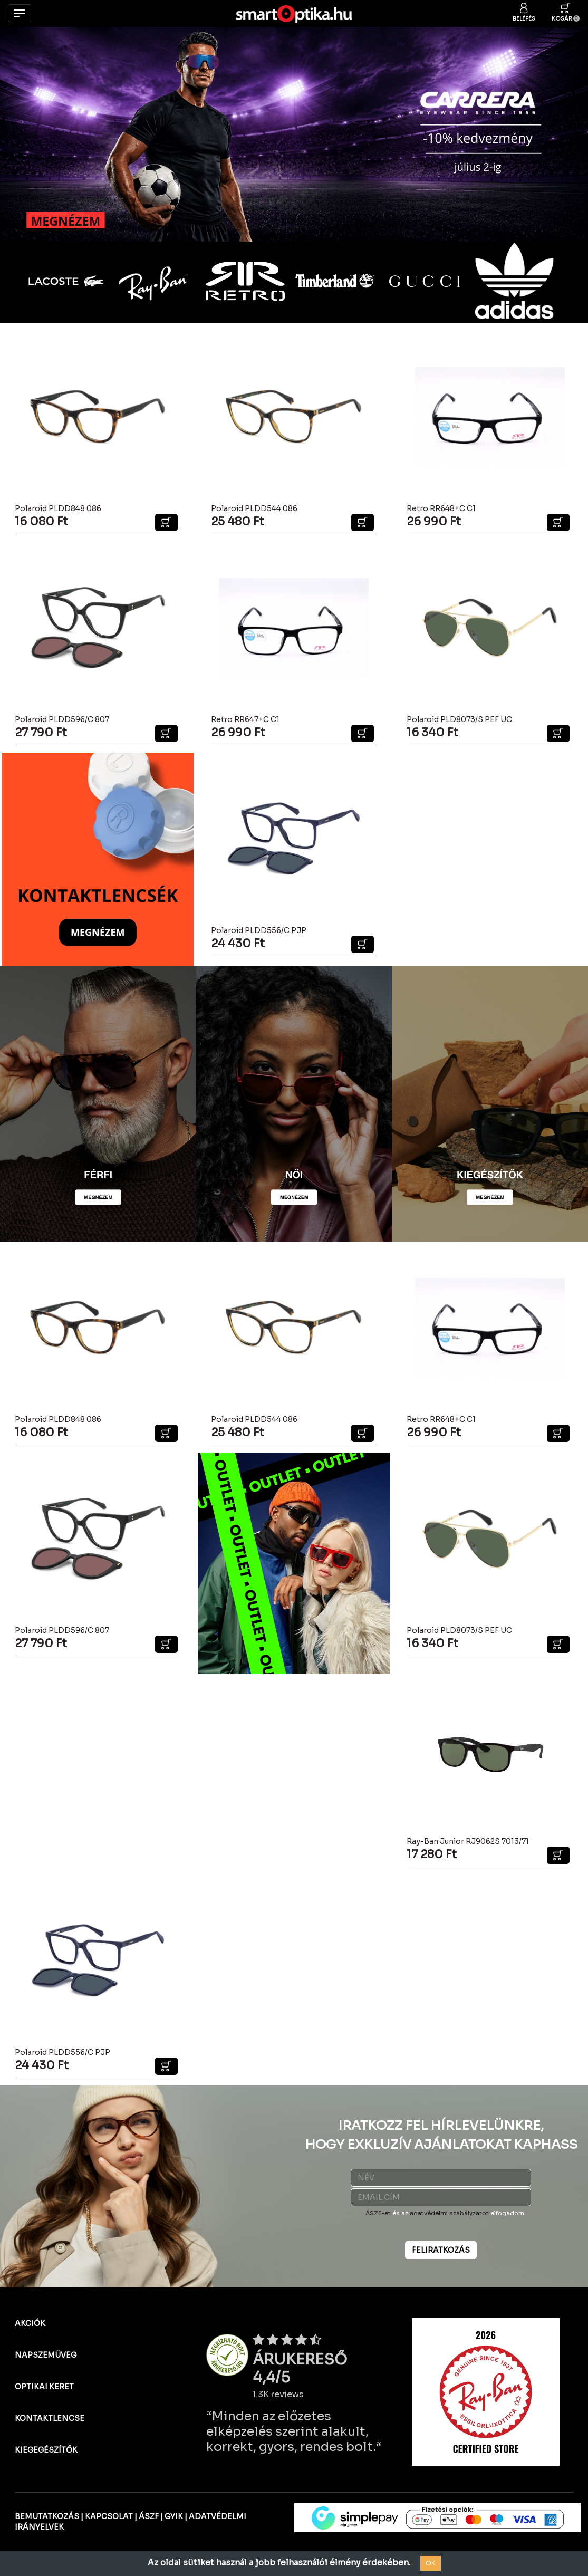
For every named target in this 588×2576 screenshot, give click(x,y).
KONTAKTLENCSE (49, 2418)
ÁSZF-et (378, 2213)
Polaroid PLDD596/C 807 (62, 719)
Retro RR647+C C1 (245, 719)
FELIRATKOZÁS (441, 2250)
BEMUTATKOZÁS (47, 2516)
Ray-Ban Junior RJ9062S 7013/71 (468, 1841)
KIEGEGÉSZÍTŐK (46, 2450)
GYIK (174, 2516)
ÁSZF (149, 2516)
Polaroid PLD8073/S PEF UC (459, 719)
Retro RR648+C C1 (441, 508)
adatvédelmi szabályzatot (449, 2213)
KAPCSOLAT (109, 2516)
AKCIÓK (30, 2323)
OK (431, 2563)
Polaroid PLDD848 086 (58, 508)
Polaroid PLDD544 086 (254, 508)
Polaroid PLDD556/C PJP (258, 930)
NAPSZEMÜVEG (45, 2355)
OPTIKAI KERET (44, 2386)
